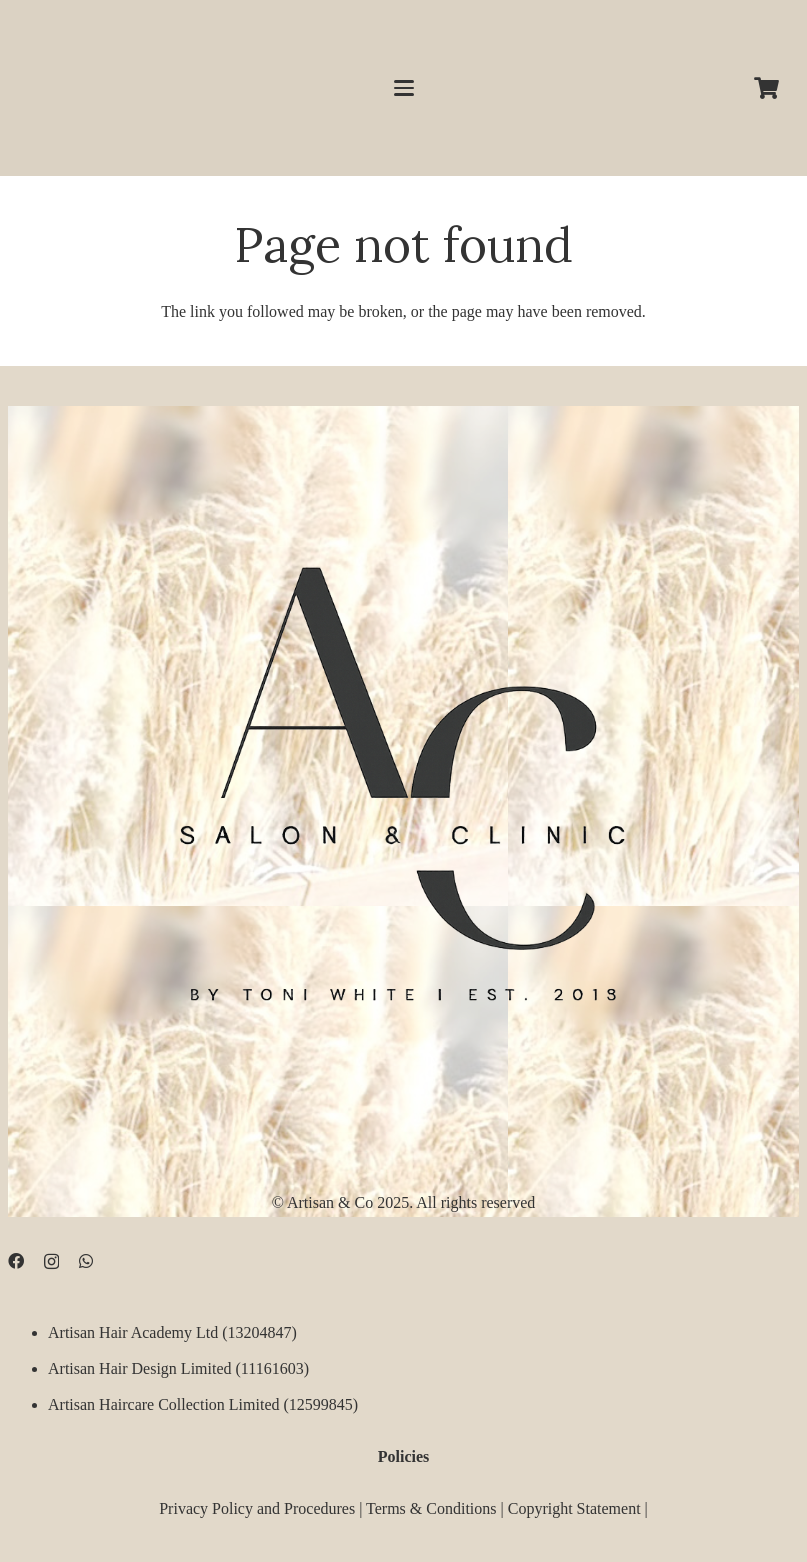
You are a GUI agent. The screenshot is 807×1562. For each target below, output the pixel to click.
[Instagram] (51, 1262)
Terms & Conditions (431, 1507)
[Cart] (767, 88)
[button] (404, 88)
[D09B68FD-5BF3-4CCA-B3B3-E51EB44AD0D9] (403, 773)
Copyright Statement (574, 1507)
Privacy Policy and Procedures (257, 1507)
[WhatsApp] (86, 1261)
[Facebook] (16, 1261)
